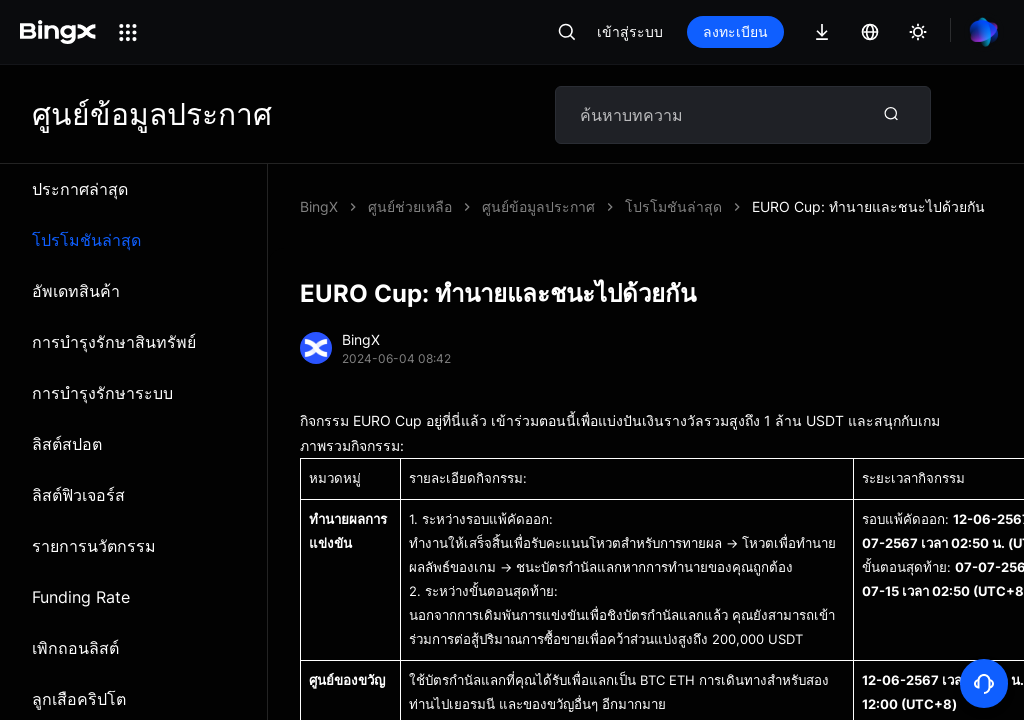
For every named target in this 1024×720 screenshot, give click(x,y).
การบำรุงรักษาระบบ (102, 393)
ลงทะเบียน (735, 31)
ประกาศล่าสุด (80, 189)
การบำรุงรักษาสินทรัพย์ (114, 342)
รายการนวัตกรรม (94, 546)
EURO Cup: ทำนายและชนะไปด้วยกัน (868, 206)
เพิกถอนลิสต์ (75, 648)
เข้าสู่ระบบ (630, 31)
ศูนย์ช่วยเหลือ (410, 206)
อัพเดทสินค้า (76, 291)
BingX (319, 206)
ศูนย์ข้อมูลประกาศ (538, 206)
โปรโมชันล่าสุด (86, 240)
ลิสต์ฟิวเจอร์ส (78, 495)
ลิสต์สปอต (67, 444)
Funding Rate (81, 597)
